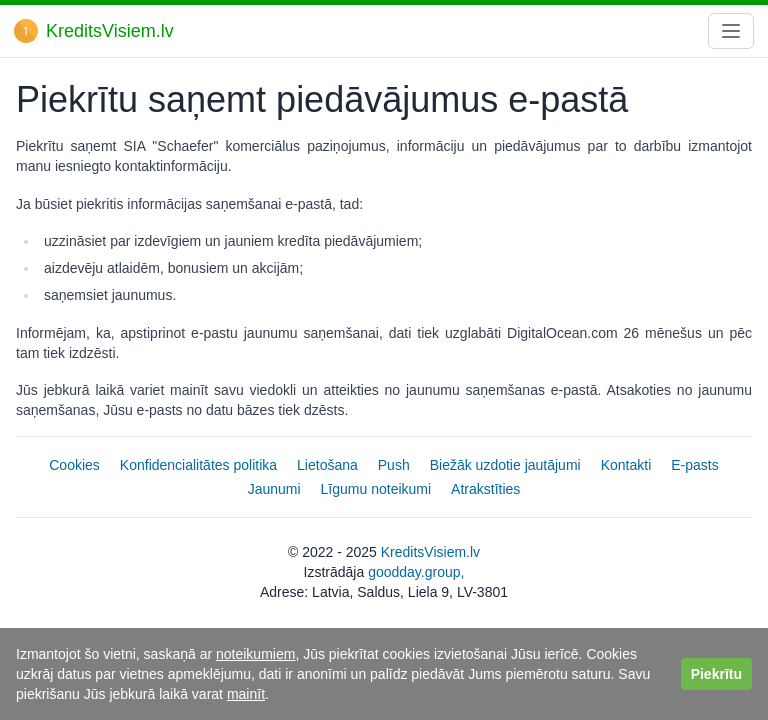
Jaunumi (274, 489)
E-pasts (694, 465)
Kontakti (626, 465)
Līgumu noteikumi (376, 489)
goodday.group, (416, 572)
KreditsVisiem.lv (430, 552)
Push (394, 465)
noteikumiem (255, 654)
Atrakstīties (485, 489)
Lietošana (327, 465)
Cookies (74, 465)
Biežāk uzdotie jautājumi (505, 465)
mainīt (246, 694)
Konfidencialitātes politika (198, 465)
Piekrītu (716, 674)
